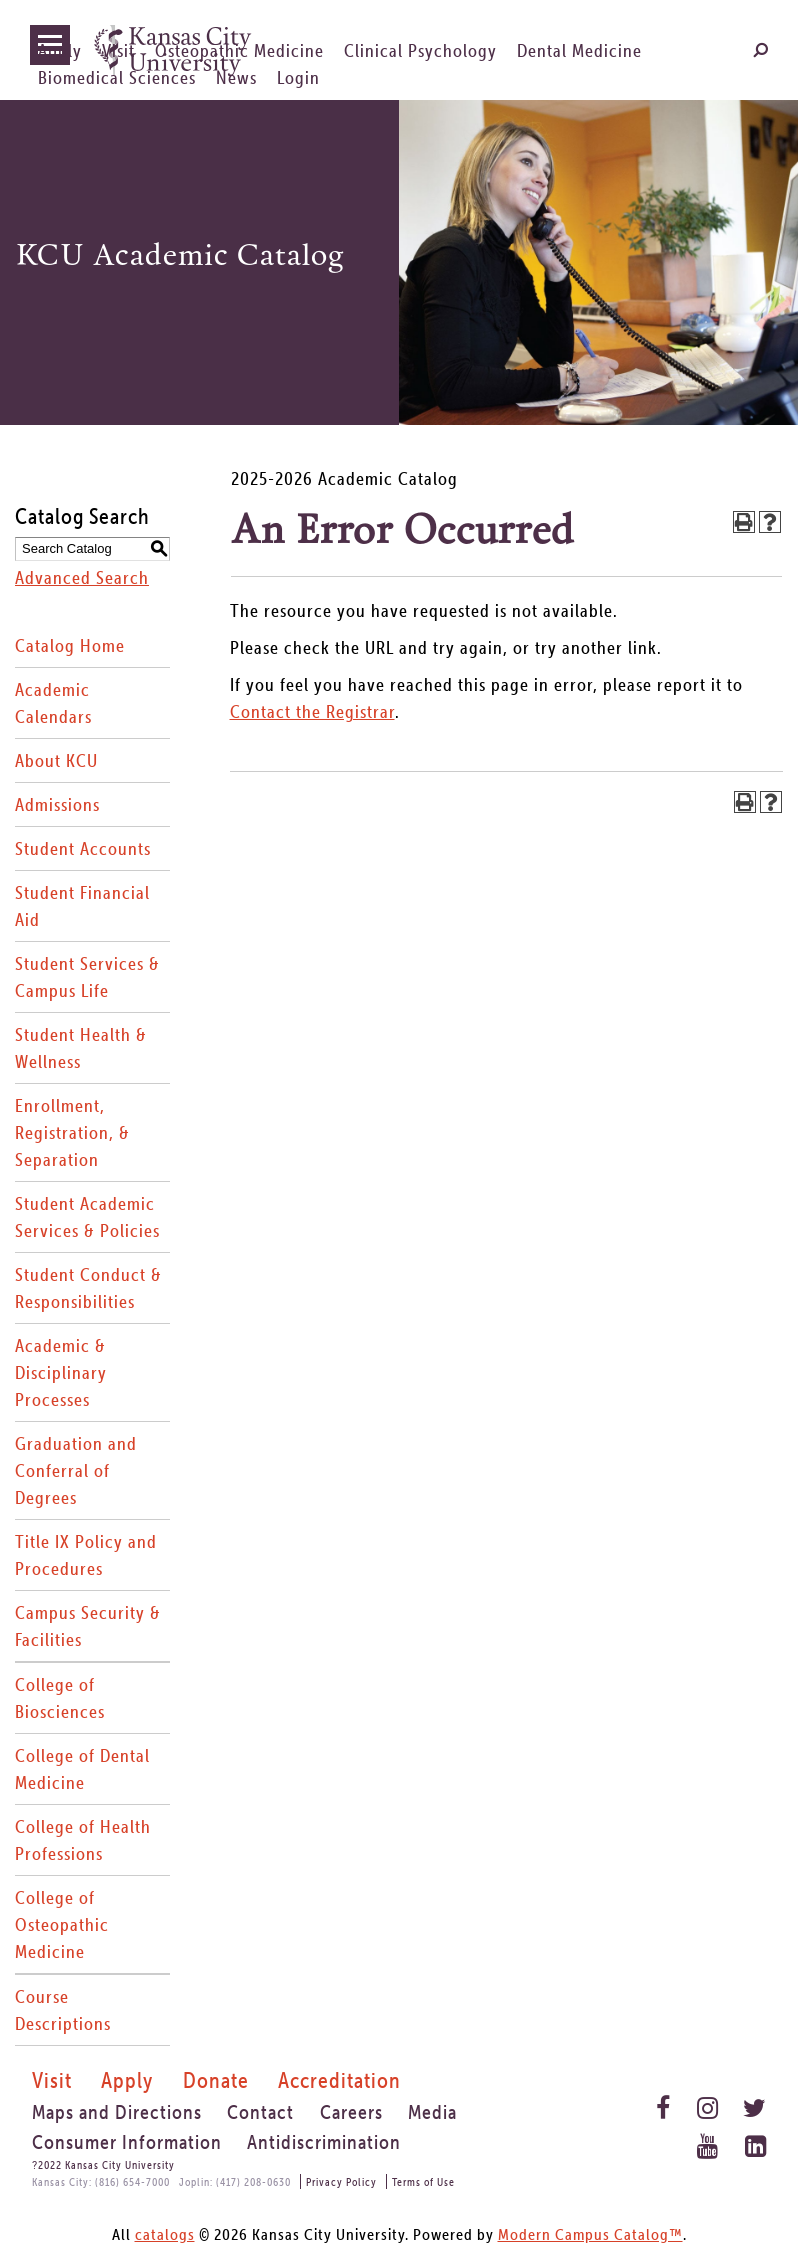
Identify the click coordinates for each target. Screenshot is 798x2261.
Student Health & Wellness (81, 1048)
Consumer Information (127, 2142)
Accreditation (339, 2080)
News (236, 77)
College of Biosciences (60, 1698)
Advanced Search (82, 577)
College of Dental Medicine (82, 1769)
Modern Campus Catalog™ (590, 2234)
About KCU (56, 760)
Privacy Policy (341, 2181)
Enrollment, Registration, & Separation (72, 1132)
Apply (60, 50)
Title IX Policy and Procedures (86, 1555)
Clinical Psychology (420, 50)
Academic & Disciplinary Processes (61, 1372)
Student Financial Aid (82, 906)
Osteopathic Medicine (239, 50)
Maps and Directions (117, 2112)
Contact (260, 2112)
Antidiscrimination (324, 2142)
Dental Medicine (579, 50)
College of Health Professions (83, 1840)
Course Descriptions (63, 2010)
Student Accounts (83, 848)
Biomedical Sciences (117, 77)
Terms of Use (423, 2181)
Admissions (57, 804)
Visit (118, 50)
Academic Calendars (53, 703)
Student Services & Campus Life (87, 977)
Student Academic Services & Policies (87, 1217)
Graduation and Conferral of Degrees (76, 1470)
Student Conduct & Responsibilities (88, 1288)
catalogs (165, 2234)
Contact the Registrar (312, 711)
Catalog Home (70, 645)
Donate (216, 2080)
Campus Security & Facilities (88, 1626)
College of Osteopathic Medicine (62, 1924)
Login (298, 77)
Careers (351, 2112)
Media (432, 2112)
